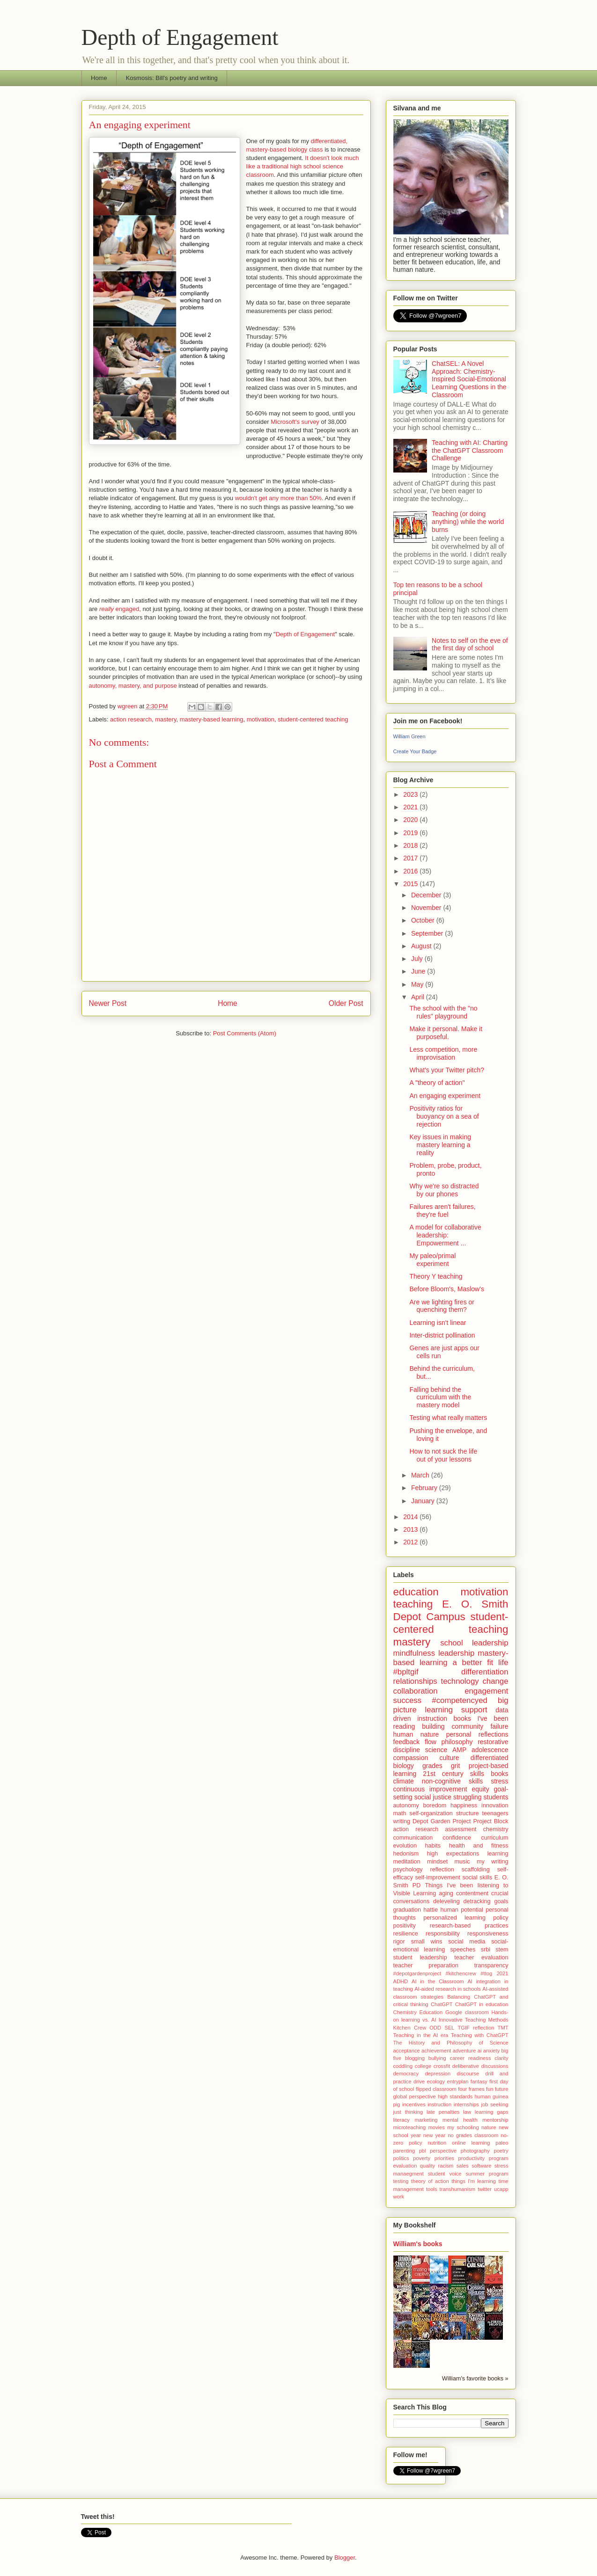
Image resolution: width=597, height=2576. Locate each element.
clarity (501, 2058)
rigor (399, 1941)
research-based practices (469, 1925)
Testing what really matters (448, 1417)
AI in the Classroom (438, 1981)
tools (431, 2189)
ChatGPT (442, 2004)
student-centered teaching (313, 719)
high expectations (453, 1853)
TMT (503, 2027)
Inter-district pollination (442, 1335)
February (425, 1488)
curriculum (494, 1837)
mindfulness (414, 1653)
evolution (405, 1845)
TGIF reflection (475, 2027)
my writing (493, 1861)
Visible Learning (414, 1893)
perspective (443, 2151)
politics (401, 2158)
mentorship (495, 2120)
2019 (411, 833)
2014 (411, 1517)
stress (499, 1781)
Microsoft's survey (295, 421)
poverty (421, 2158)
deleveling (446, 1901)
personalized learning (454, 1917)
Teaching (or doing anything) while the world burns (468, 521)
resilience (405, 1933)
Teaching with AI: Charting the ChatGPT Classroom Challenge (470, 450)
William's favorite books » (475, 2378)
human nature (416, 1734)
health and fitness (479, 1845)
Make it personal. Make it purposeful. (445, 1033)
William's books (417, 2244)
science (436, 1750)
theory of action (430, 2181)
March (421, 1475)
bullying (437, 2058)
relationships (415, 1681)
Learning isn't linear (437, 1322)
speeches (462, 1949)
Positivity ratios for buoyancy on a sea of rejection (444, 1116)
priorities (444, 2158)
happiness (463, 1805)
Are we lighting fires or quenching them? (441, 1306)
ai (480, 2050)
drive (419, 2081)
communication (413, 1837)
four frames (471, 2089)
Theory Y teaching (435, 1276)
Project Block (491, 1821)
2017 (411, 858)
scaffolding (476, 1869)
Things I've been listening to (466, 1885)
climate (403, 1781)
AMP (459, 1750)
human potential (461, 1910)
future (502, 2089)
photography (475, 2151)
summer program (486, 2173)
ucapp (501, 2189)
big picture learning (451, 1705)
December (427, 895)
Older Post (346, 1003)
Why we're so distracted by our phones (444, 1190)
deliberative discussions (480, 2066)
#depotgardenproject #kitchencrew (434, 1973)
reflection (442, 1869)
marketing (425, 2120)
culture (449, 1757)
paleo (501, 2143)
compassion (410, 1757)
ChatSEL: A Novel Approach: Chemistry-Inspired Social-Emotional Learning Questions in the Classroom (469, 379)
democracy (406, 2073)
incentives (414, 2104)
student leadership (420, 1957)
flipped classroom (436, 2089)
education (416, 1592)
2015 (411, 884)
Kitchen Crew (410, 2027)
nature (488, 2127)
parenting (404, 2151)
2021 (411, 807)
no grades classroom (473, 2135)
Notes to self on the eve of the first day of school (470, 644)
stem (501, 1949)
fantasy (479, 2081)
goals (501, 1901)
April (418, 997)
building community (452, 1726)
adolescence (490, 1750)
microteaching (409, 2127)
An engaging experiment (444, 1095)
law (467, 2112)
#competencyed (459, 1700)
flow (430, 1742)
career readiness (470, 2058)
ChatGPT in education (482, 2004)
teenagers (495, 1813)
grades (432, 1765)
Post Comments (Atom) (244, 1033)
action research (131, 719)
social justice (432, 1797)
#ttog (486, 1973)
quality (427, 2165)
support (474, 1709)
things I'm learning (473, 2181)
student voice (445, 2173)
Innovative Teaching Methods (474, 2020)
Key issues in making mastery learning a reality (440, 1145)
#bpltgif (406, 1671)
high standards (455, 2096)
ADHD (400, 1981)
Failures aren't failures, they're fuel (442, 1210)
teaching (413, 1604)
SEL (449, 2027)
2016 (411, 871)
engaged (119, 608)
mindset (437, 1861)
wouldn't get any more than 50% (278, 498)
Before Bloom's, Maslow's (446, 1289)
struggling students (481, 1797)
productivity (471, 2158)
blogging (415, 2058)
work (399, 2196)
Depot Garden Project (442, 1821)
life (503, 1662)
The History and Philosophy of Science (451, 2042)
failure (499, 1726)
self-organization (430, 1813)
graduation (407, 1910)
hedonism (406, 1853)
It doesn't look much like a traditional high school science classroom (302, 166)
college (423, 2066)
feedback (406, 1742)
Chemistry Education (418, 2012)
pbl (422, 2151)
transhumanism (457, 2189)
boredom (435, 1805)
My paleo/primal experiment (432, 1259)
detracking (477, 1901)
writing (401, 1821)
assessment (460, 1829)
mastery (165, 719)
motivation (260, 719)
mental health (460, 2120)
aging (446, 1893)
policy (500, 1917)
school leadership (474, 1642)
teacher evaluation (481, 1957)
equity (480, 1789)
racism (445, 2165)
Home (99, 77)
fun (490, 2089)
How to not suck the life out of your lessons (443, 1455)
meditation (406, 1861)
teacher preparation (425, 1965)
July (418, 958)
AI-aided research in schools (447, 1989)
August (422, 946)
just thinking (408, 2112)
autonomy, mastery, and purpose (133, 685)
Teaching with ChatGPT (480, 2035)
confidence (456, 1837)
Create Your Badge (415, 751)
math (399, 1813)
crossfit (442, 2066)
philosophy (457, 1742)
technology (460, 1681)
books (499, 1773)
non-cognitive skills (452, 1781)
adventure (464, 2050)
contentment (472, 1893)
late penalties (443, 2112)
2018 (411, 845)
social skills (477, 1877)
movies (436, 2127)
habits (433, 1845)
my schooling (463, 2127)
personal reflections (477, 1734)
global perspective (414, 2096)
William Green (409, 736)
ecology (436, 2081)
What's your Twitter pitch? (446, 1070)
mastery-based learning (211, 719)
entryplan (457, 2081)
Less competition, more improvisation (443, 1053)
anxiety (491, 2050)
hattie (430, 1910)
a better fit (472, 1662)
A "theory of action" (436, 1082)
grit (455, 1765)
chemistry (496, 1829)
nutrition (436, 2143)
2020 (411, 819)
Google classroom (467, 2012)
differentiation (484, 1671)
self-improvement (437, 1877)
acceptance (406, 2050)
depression (437, 2073)
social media (466, 1941)
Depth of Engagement (180, 37)
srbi (485, 1949)
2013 (411, 1529)
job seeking (494, 2104)
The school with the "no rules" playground (443, 1012)
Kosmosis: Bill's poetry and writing (172, 77)
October (423, 920)
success (407, 1700)
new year (434, 2135)
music (462, 1861)
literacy (401, 2120)
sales (463, 2165)
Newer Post (108, 1003)
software (481, 2165)
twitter (485, 2189)
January (423, 1501)
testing (401, 2181)
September (428, 933)
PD (417, 1885)
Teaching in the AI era (421, 2035)
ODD (435, 2027)
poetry (501, 2151)
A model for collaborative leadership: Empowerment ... (445, 1235)
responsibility (443, 1933)
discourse (468, 2073)
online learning (471, 2143)
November (427, 907)
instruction (439, 2104)
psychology (408, 1869)
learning (498, 1853)
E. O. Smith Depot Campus (451, 1610)
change (495, 1681)
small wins (426, 1941)
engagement (486, 1691)
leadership (456, 1653)
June (419, 971)
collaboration (415, 1691)
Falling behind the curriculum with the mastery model (440, 1397)
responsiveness (488, 1933)
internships (466, 2104)
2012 (411, 1542)
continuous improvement (430, 1789)
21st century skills (453, 1773)
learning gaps (492, 2112)
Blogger (344, 2557)
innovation (494, 1805)
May (418, 984)
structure (467, 1813)
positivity (404, 1925)
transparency (491, 1965)
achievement (436, 2050)
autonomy (406, 1805)
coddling (403, 2066)
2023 (411, 794)
